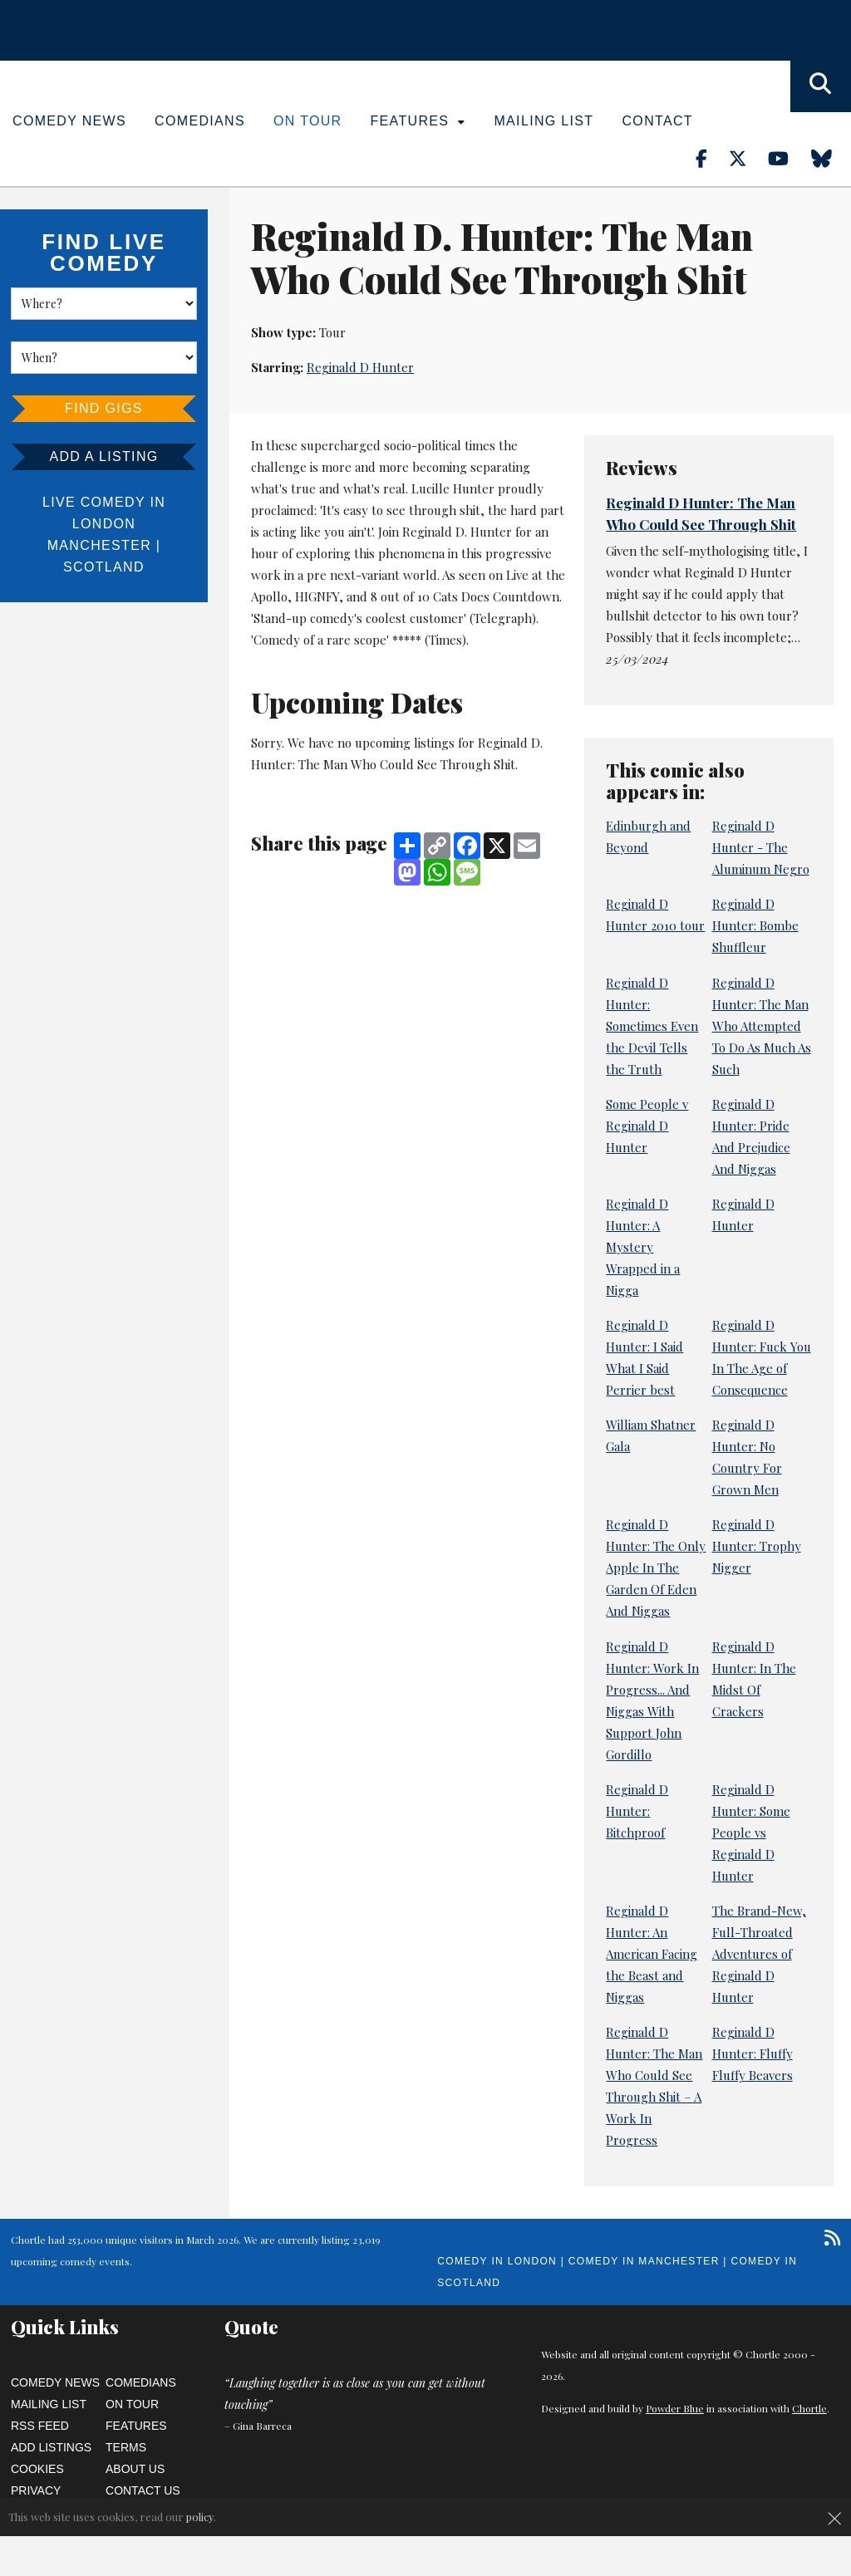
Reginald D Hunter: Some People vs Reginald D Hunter (751, 1832)
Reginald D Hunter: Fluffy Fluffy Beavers (752, 2053)
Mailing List (543, 121)
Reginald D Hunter (360, 367)
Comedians (200, 121)
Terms (126, 2447)
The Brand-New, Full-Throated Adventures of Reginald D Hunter (759, 1953)
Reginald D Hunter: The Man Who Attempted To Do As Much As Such (761, 1025)
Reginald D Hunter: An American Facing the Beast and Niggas (651, 1953)
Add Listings (51, 2447)
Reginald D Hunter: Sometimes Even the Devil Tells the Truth (652, 1025)
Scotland (104, 567)
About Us (135, 2468)
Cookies (37, 2468)
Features (418, 121)
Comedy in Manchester (644, 2261)
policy (200, 2517)
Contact (657, 121)
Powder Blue (675, 2408)
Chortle (809, 2408)
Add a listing (103, 456)
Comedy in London (497, 2261)
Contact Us (143, 2490)
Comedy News (69, 121)
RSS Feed (40, 2425)
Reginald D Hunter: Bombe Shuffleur (755, 925)
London (103, 524)
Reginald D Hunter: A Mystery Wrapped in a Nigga (643, 1246)
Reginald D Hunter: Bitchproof (637, 1811)
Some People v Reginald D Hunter (647, 1126)
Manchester (99, 545)
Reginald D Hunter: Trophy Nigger (756, 1546)
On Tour (307, 121)
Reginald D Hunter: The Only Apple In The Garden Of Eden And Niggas (656, 1567)
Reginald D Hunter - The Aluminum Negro (760, 847)
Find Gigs (104, 408)
